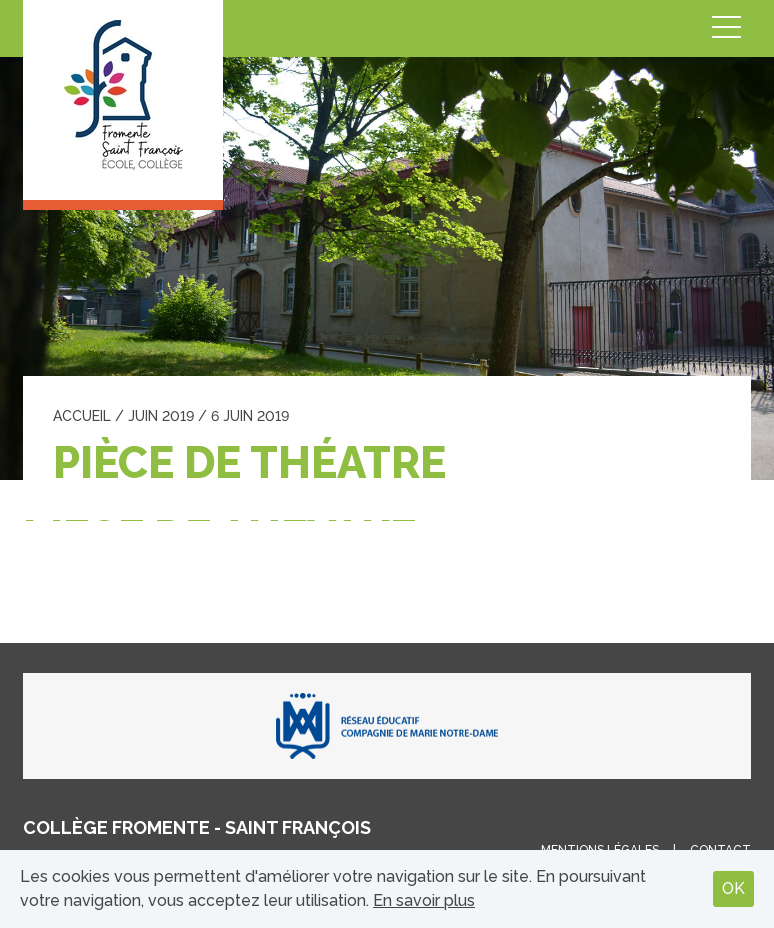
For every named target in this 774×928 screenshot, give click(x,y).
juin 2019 (161, 416)
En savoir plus (424, 900)
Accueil (82, 416)
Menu (727, 28)
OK (733, 888)
